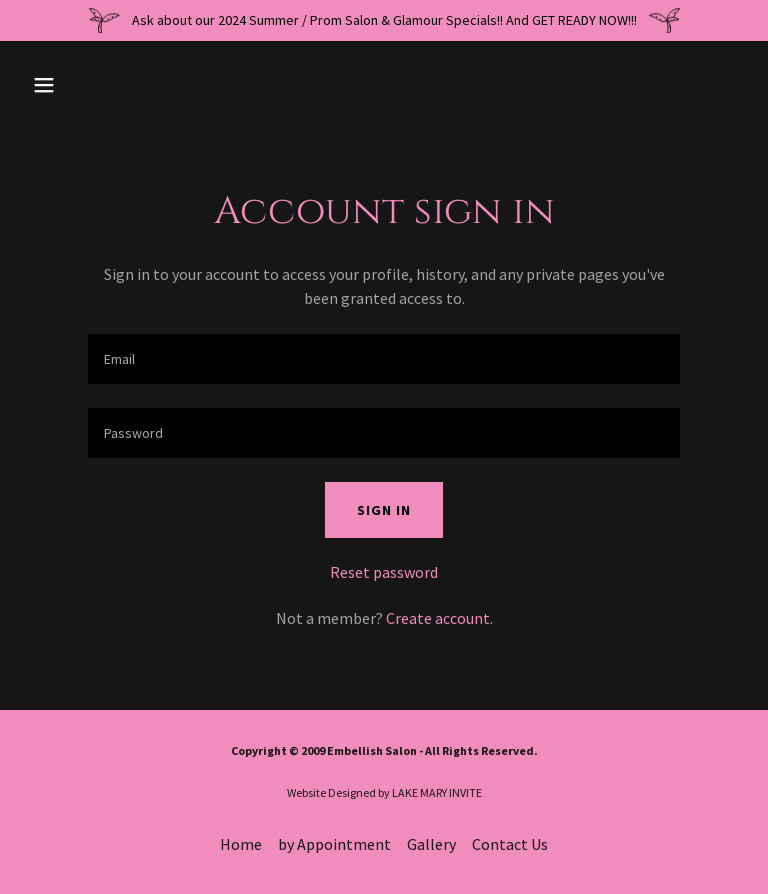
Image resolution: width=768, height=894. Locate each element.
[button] (106, 85)
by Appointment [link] (334, 844)
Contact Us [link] (510, 844)
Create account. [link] (439, 618)
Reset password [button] (384, 572)
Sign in (384, 510)
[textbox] (384, 359)
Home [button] (241, 844)
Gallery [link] (431, 844)
